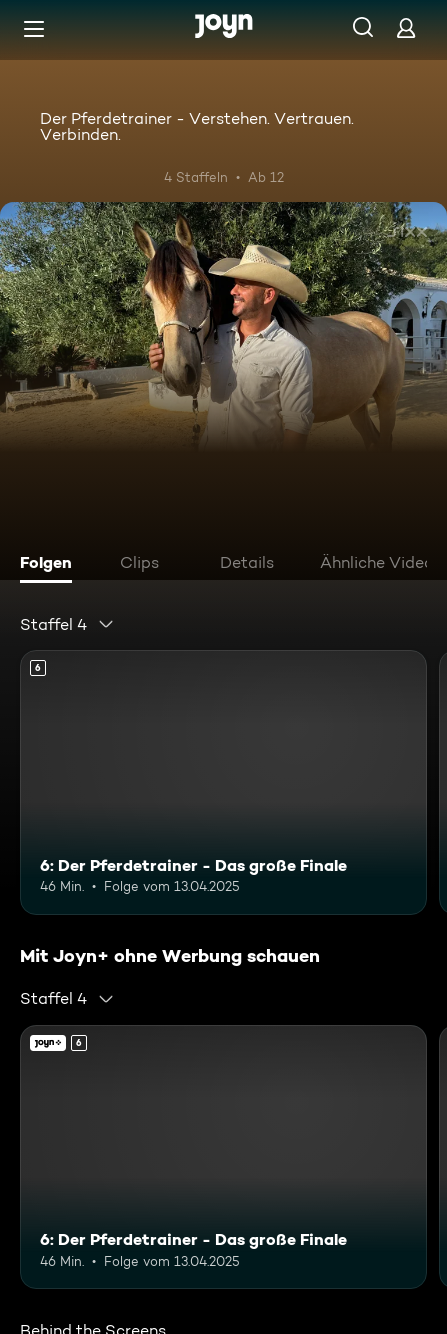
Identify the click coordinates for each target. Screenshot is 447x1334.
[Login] (406, 27)
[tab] (51, 565)
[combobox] (67, 624)
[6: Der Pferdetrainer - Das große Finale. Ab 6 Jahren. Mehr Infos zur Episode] (223, 782)
